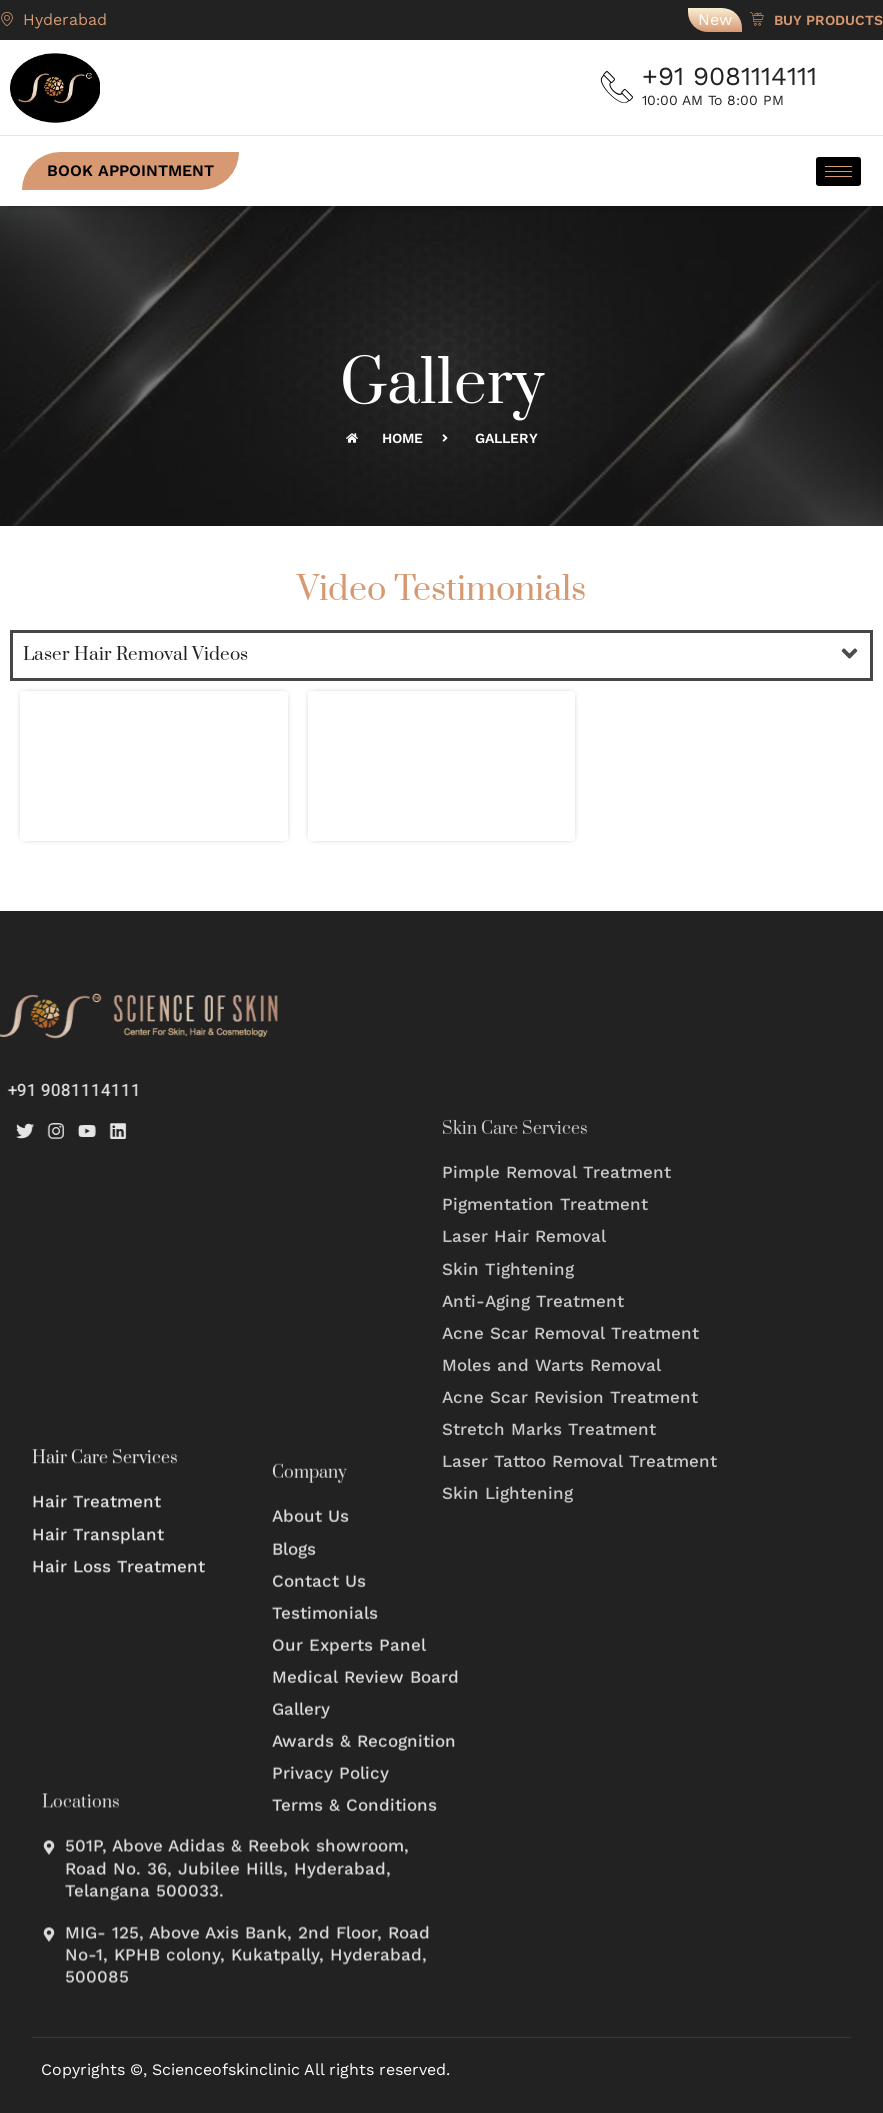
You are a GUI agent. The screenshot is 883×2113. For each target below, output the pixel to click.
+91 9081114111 (737, 76)
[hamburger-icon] (828, 171)
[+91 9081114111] (621, 88)
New (715, 19)
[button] (850, 655)
